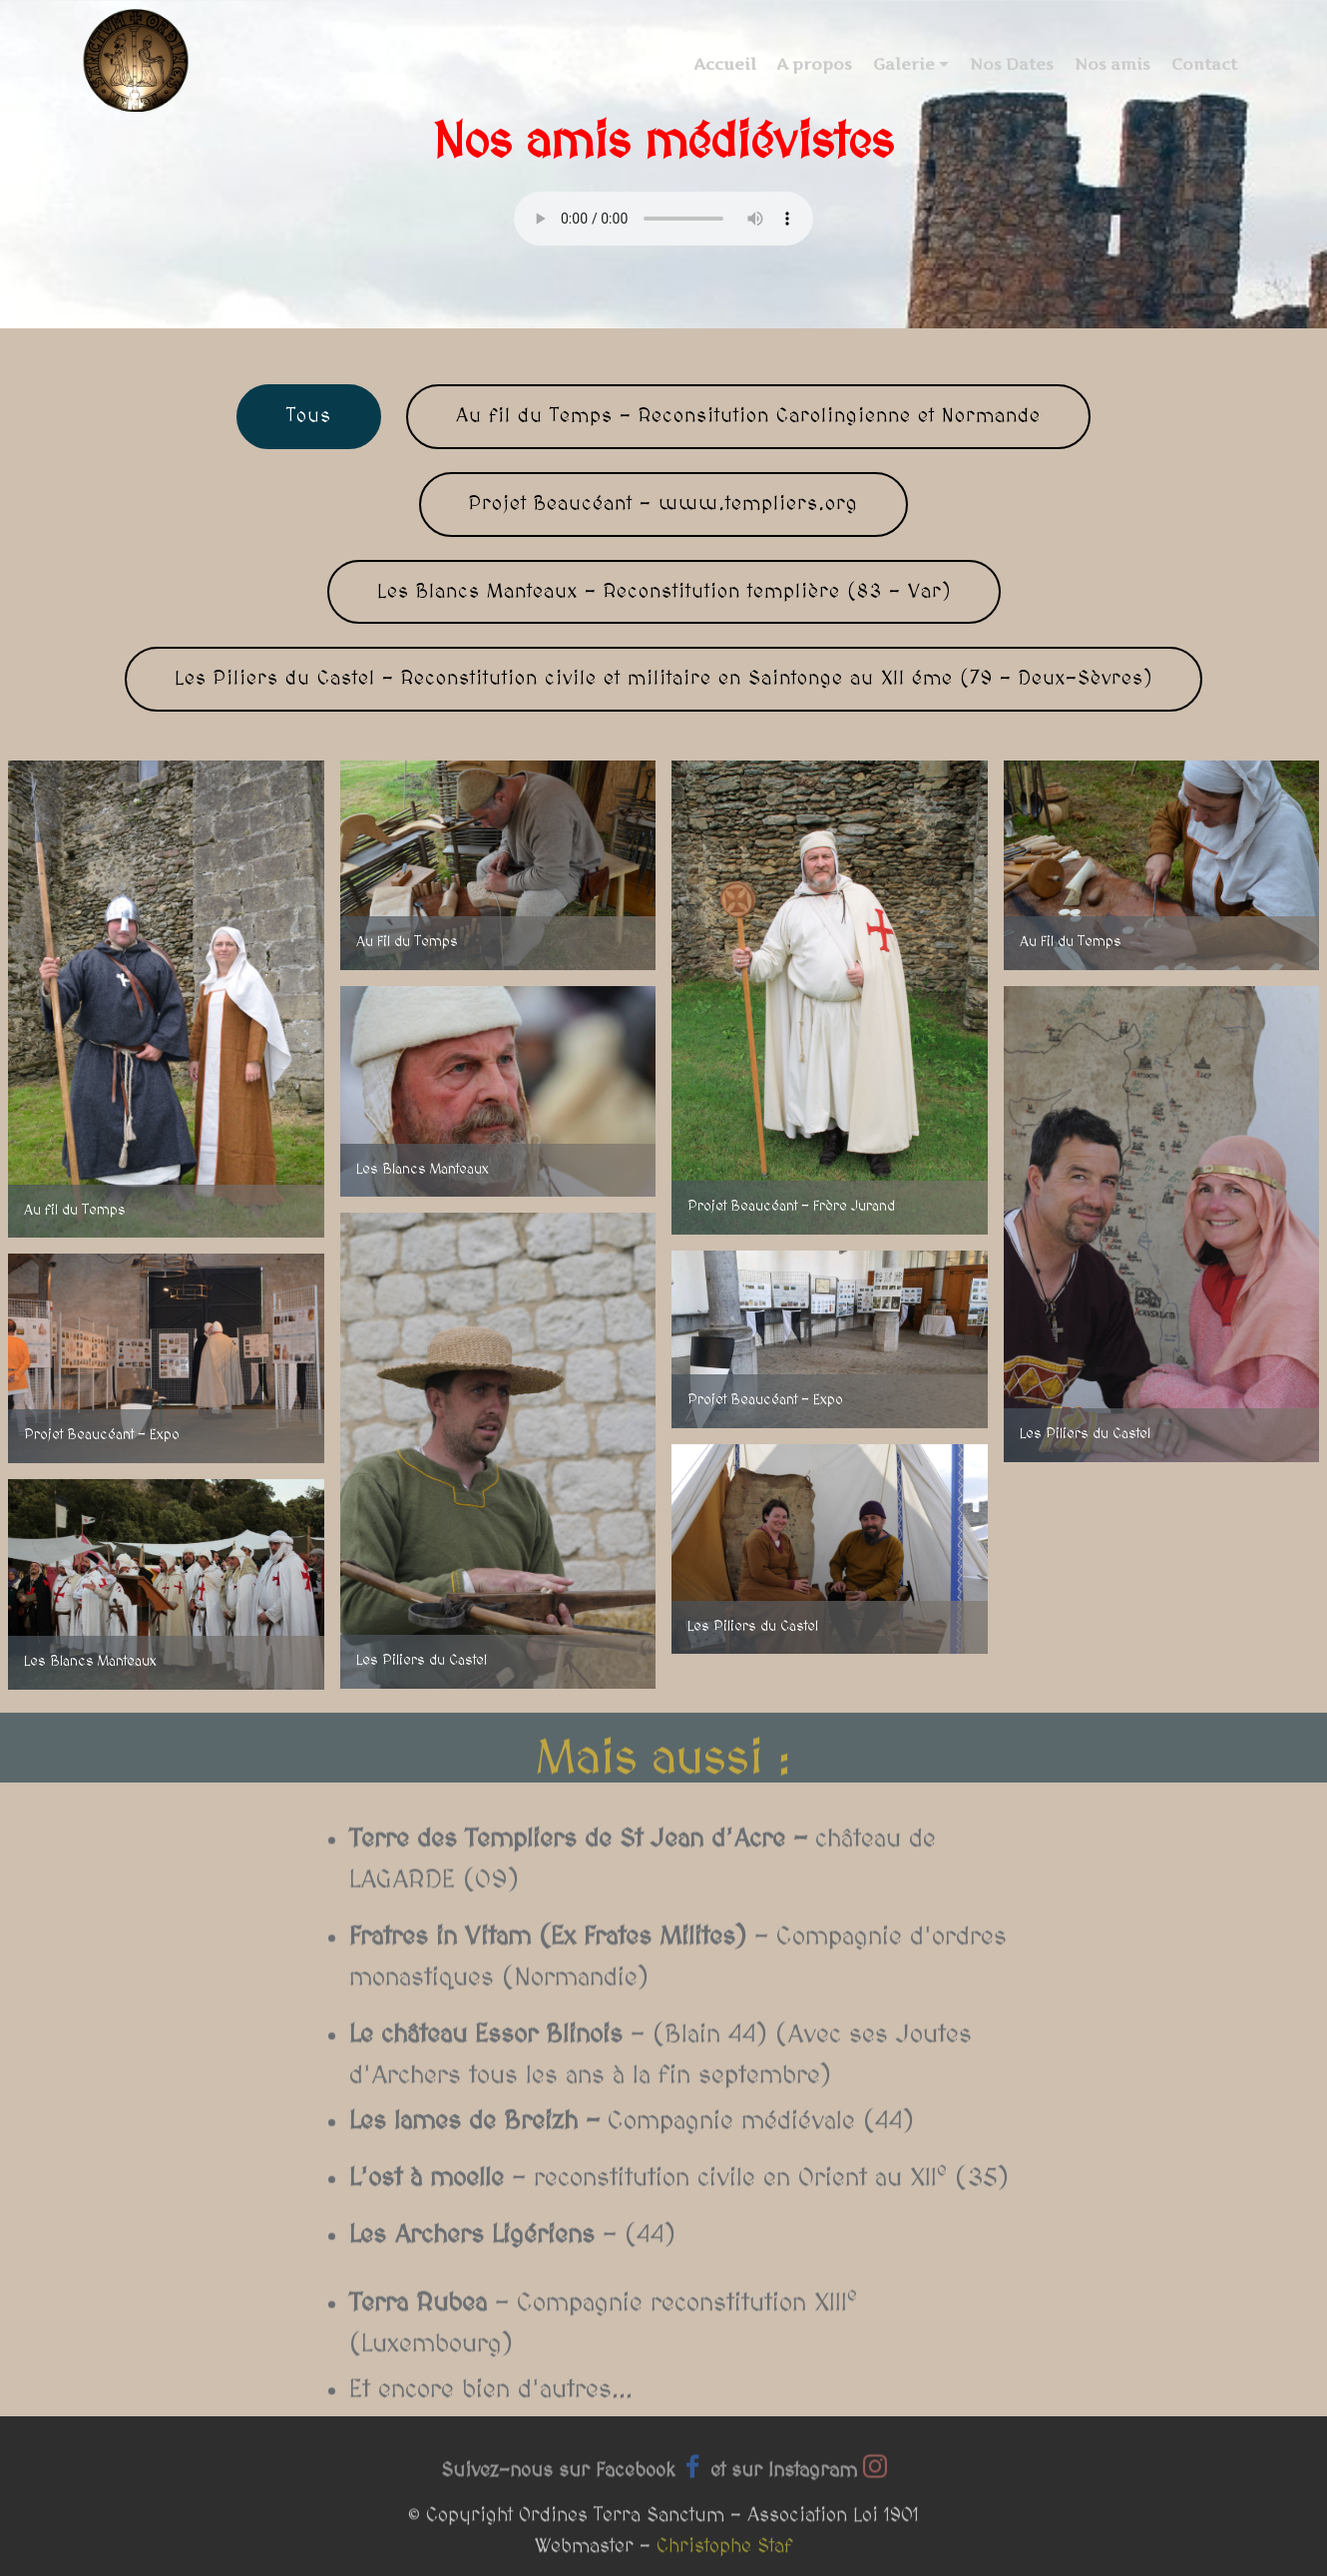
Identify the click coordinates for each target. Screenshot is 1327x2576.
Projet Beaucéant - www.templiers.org (663, 504)
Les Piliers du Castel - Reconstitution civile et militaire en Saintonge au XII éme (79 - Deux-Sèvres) (663, 679)
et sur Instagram (783, 2482)
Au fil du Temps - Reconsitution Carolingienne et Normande (748, 416)
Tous (308, 416)
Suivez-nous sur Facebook (557, 2482)
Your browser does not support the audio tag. (663, 219)
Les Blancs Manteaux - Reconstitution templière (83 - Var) (664, 592)
